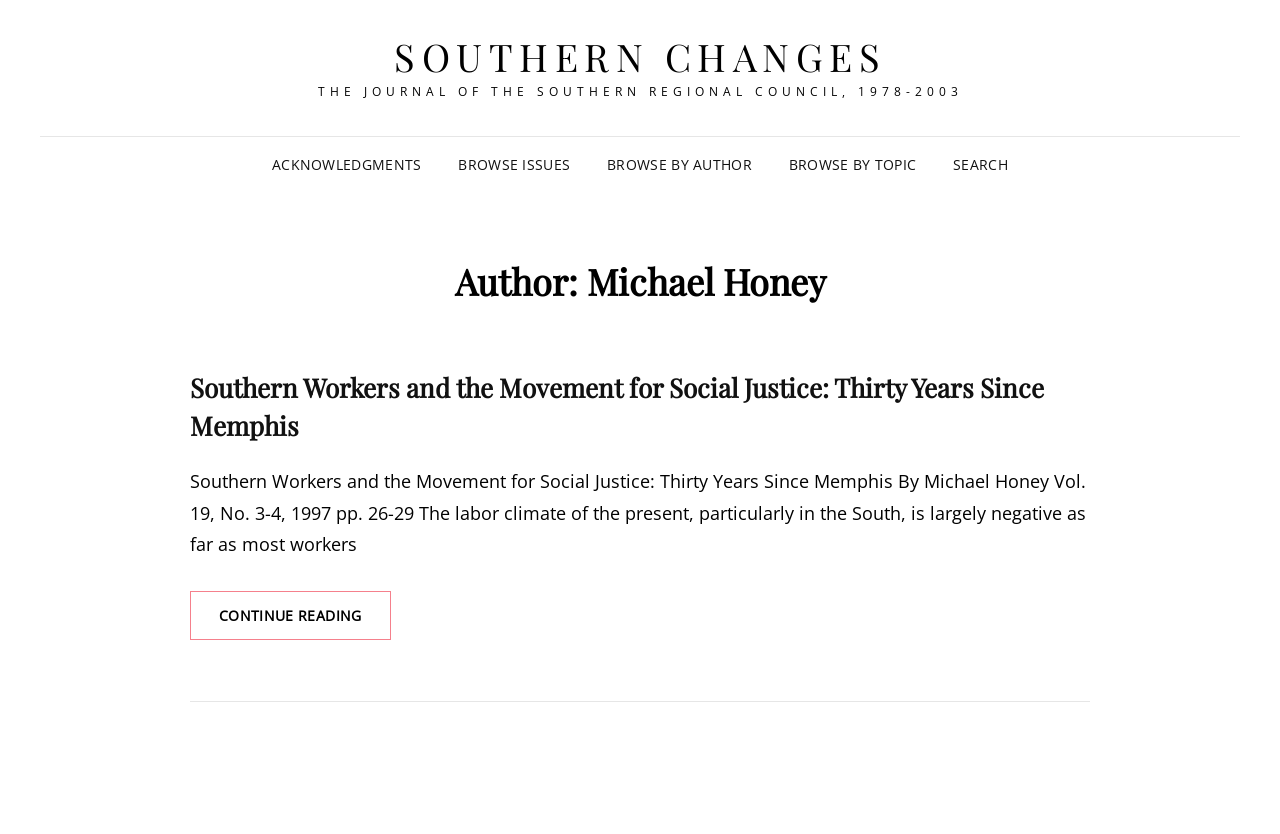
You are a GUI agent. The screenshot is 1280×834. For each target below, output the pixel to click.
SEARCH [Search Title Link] (980, 164)
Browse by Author (679, 164)
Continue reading (305, 622)
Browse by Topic (852, 164)
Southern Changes (640, 56)
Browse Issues (514, 164)
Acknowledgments (346, 164)
